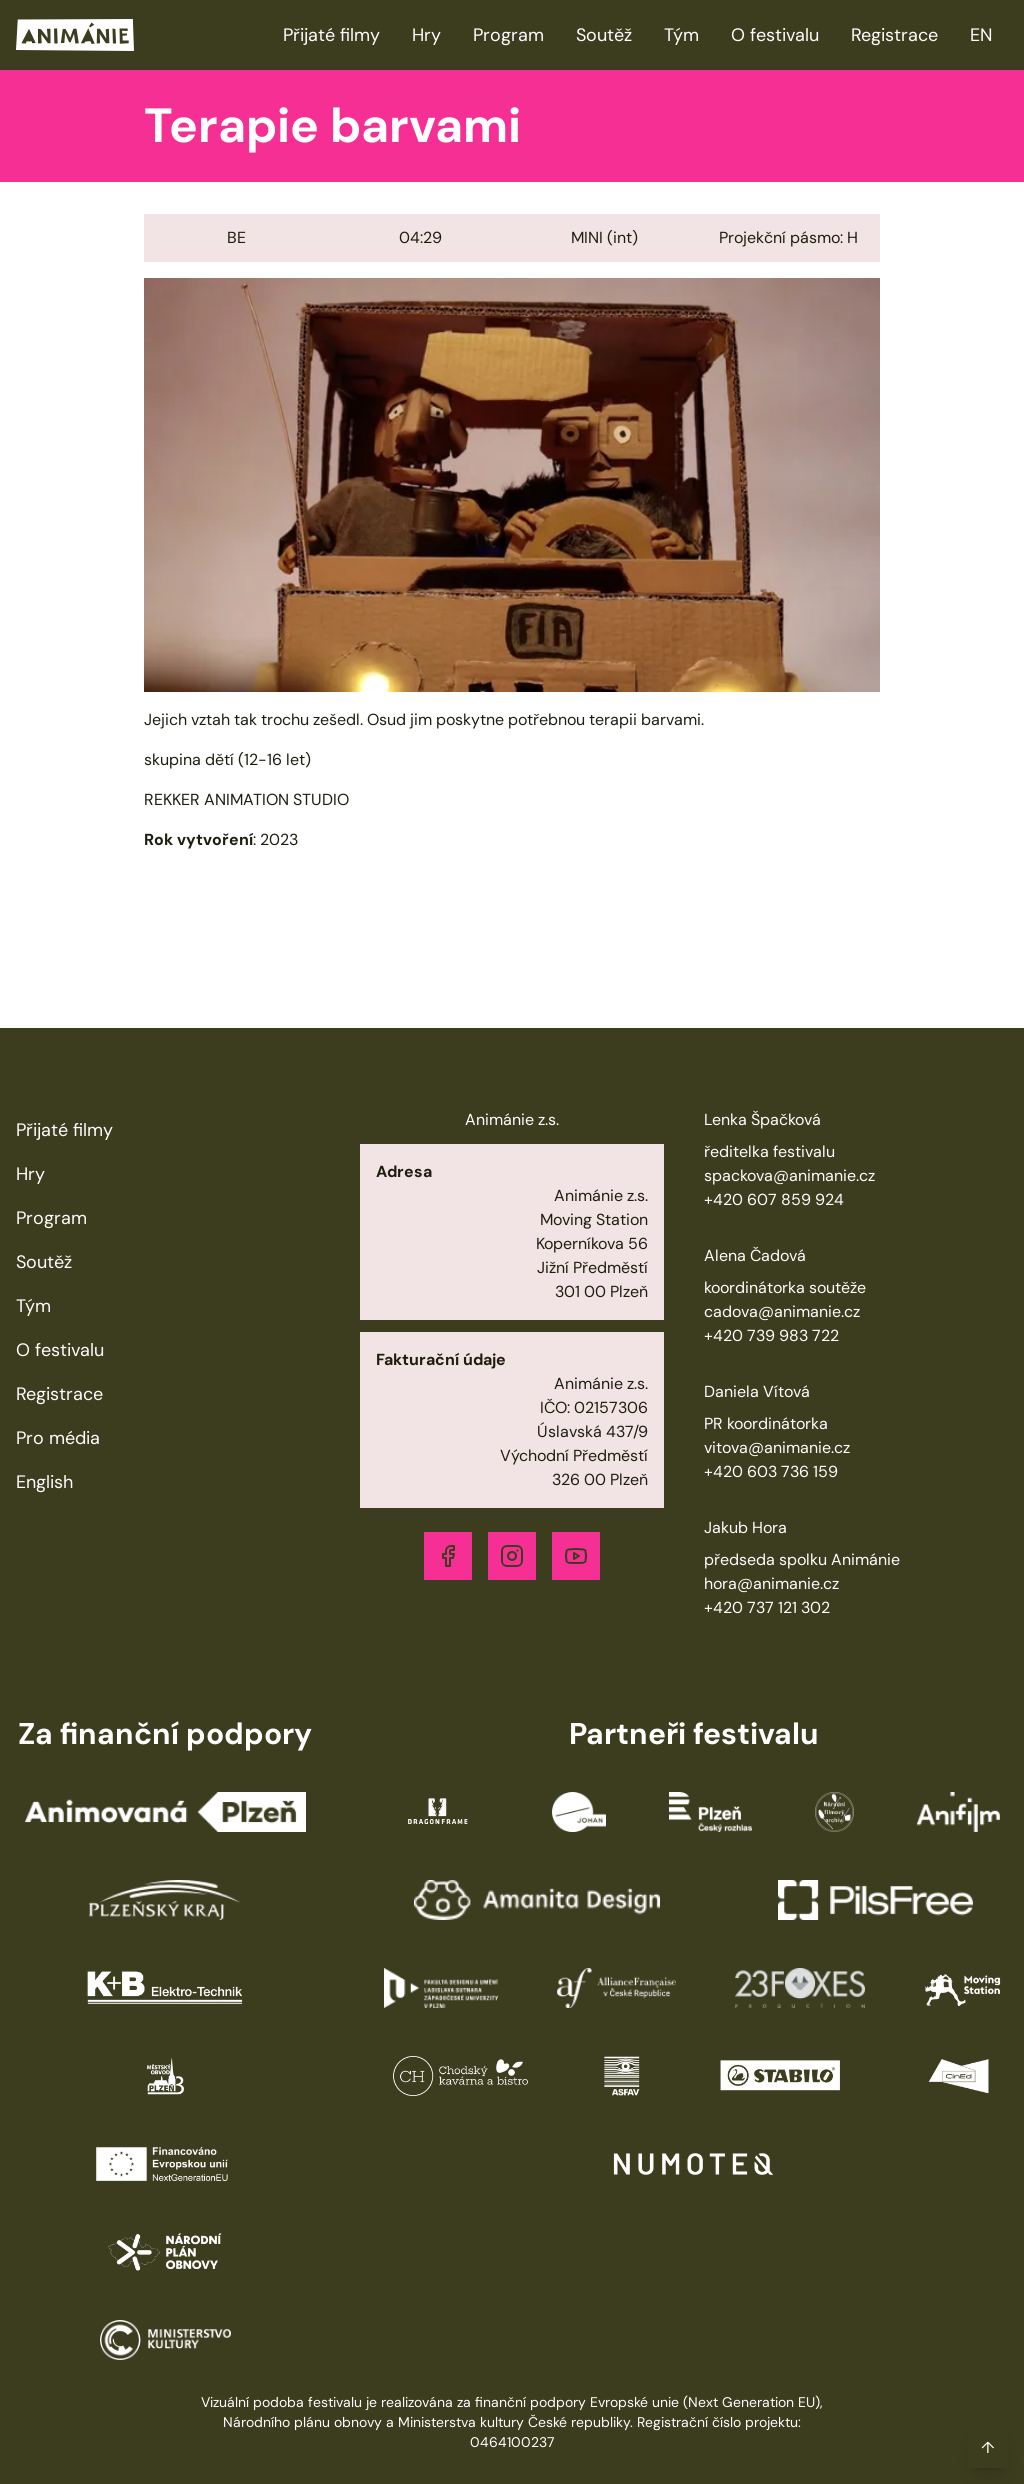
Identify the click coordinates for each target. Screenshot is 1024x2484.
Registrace (894, 35)
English (44, 1482)
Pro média (58, 1438)
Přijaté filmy (331, 35)
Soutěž (604, 35)
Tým (681, 35)
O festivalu (775, 35)
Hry (426, 35)
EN (981, 35)
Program (508, 35)
